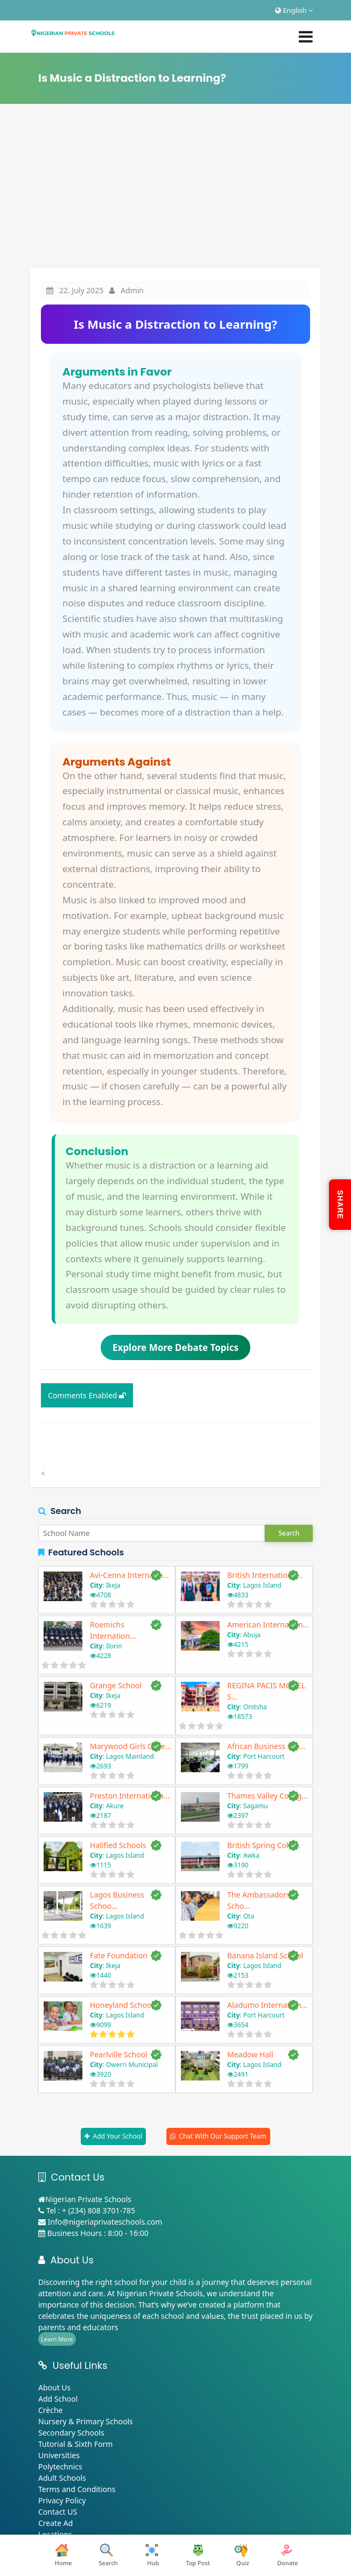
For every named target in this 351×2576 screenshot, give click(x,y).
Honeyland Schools (123, 2005)
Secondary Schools (71, 2433)
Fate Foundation (119, 1955)
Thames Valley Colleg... (267, 1796)
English (294, 10)
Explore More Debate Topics (175, 1347)
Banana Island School (265, 1955)
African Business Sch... (266, 1746)
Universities (59, 2455)
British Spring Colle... (263, 1845)
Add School (58, 2399)
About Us (54, 2387)
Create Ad (55, 2523)
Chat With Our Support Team (222, 2136)
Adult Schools (62, 2478)
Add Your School (117, 2136)
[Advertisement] (175, 187)
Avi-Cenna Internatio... (129, 1575)
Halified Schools (118, 1845)
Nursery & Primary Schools (85, 2421)
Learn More (57, 2339)
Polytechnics (60, 2466)
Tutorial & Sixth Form (75, 2444)
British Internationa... (265, 1575)
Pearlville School (119, 2054)
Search (288, 1533)
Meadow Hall (250, 2054)
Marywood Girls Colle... (130, 1746)
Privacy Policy (62, 2500)
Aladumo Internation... (267, 2005)
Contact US (57, 2512)
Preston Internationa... (130, 1796)
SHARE (340, 1204)
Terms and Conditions (76, 2489)
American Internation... (268, 1624)
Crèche (50, 2410)
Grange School (116, 1685)
